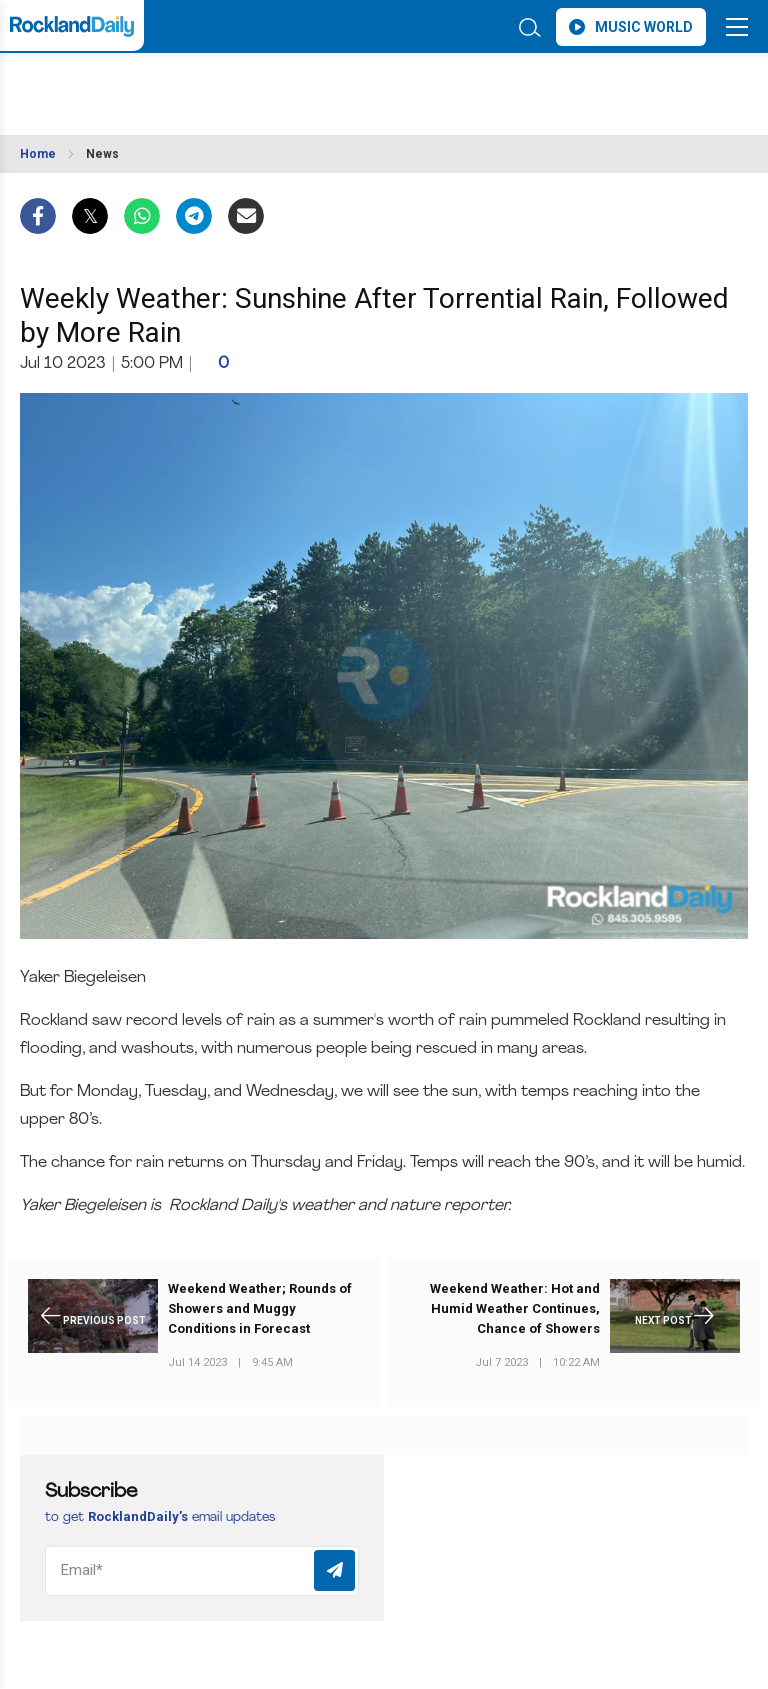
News (102, 154)
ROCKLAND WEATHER (197, 84)
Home (38, 154)
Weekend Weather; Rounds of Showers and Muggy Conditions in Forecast (260, 1308)
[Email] (202, 1571)
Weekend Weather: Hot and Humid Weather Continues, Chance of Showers (515, 1308)
